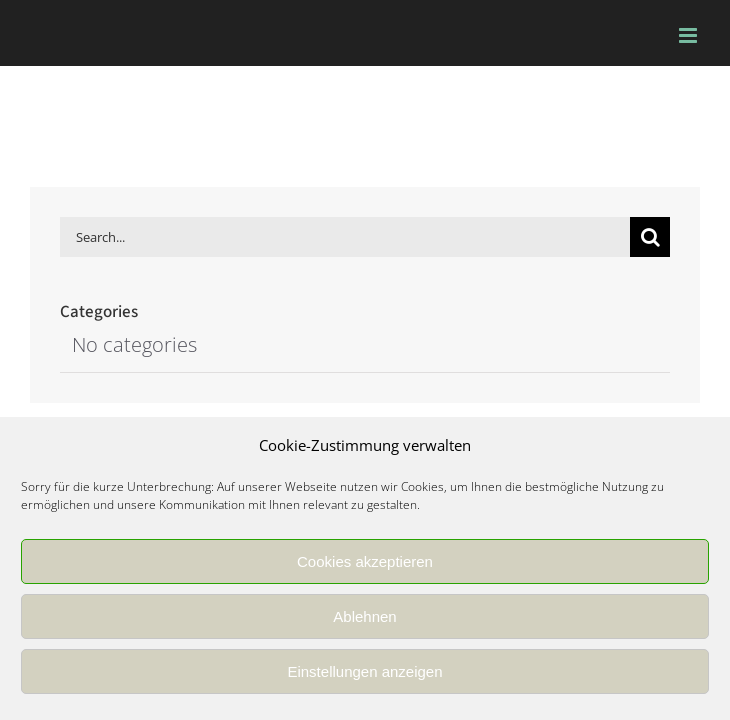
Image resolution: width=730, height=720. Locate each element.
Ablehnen (364, 616)
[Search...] (345, 237)
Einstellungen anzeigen (364, 671)
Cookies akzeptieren (365, 561)
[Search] (650, 237)
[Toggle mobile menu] (689, 35)
